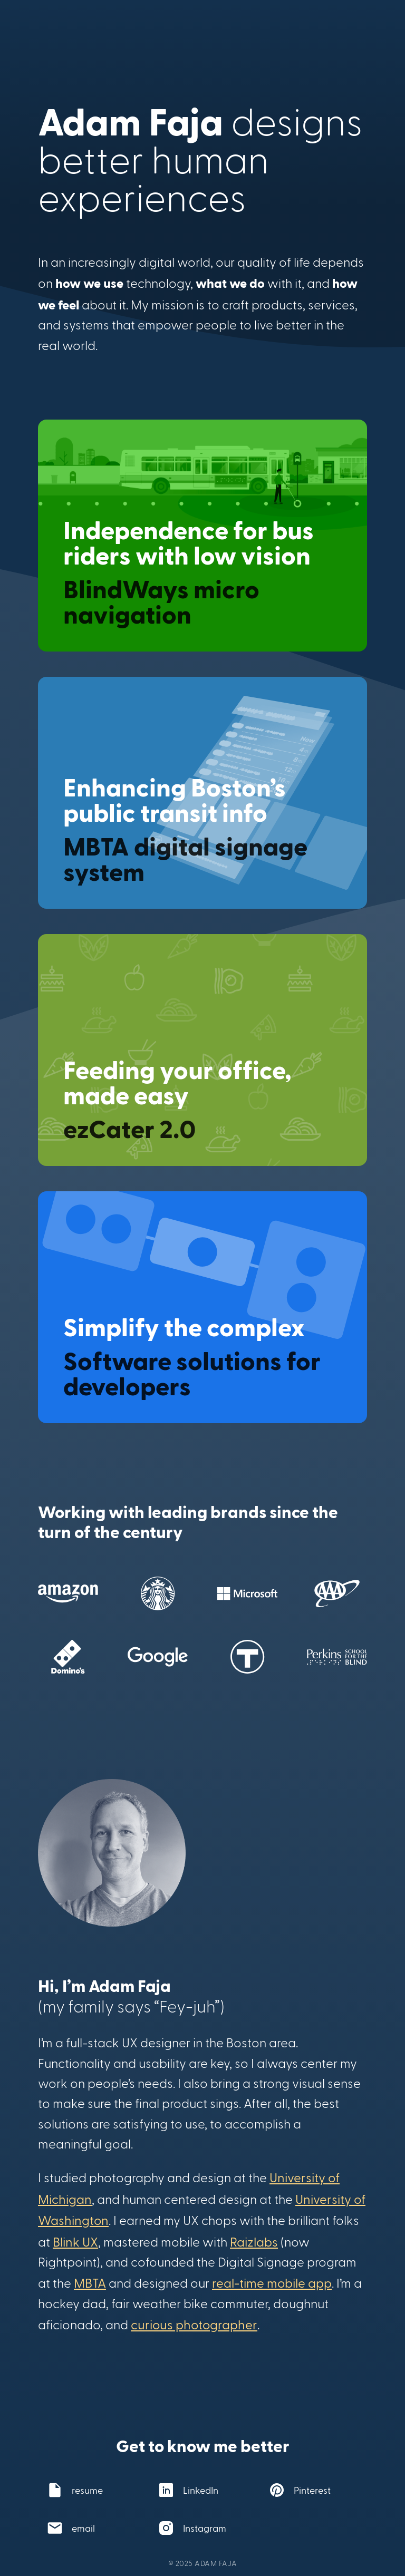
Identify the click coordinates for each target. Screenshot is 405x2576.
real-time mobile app (272, 2282)
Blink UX (75, 2241)
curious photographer (194, 2324)
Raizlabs (254, 2241)
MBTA (90, 2282)
